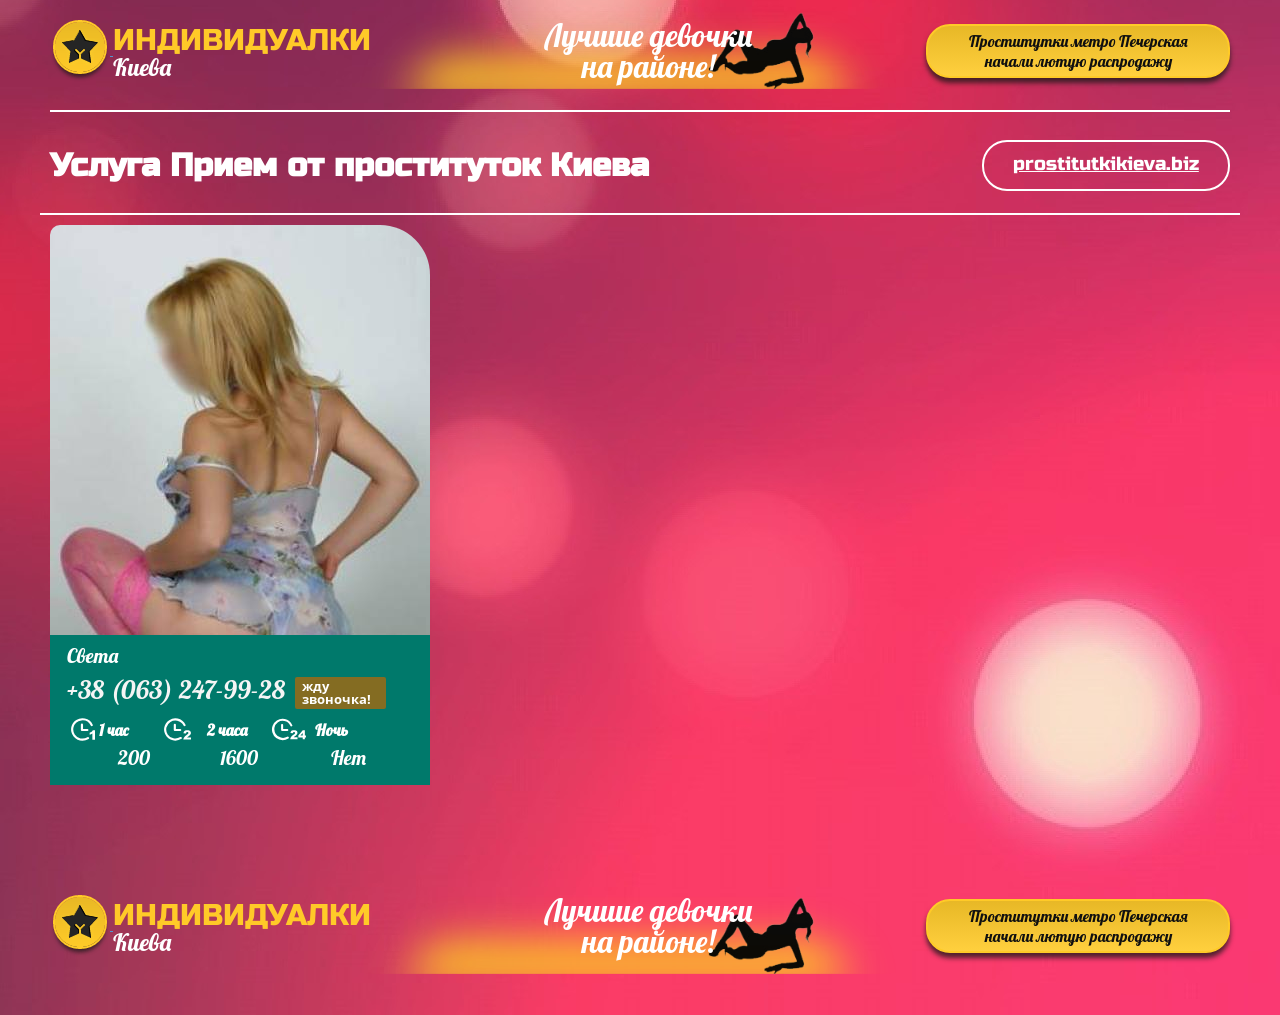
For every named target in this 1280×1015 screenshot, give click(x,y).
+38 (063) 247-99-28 (226, 692)
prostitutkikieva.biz (1106, 163)
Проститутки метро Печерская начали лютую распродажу (1078, 51)
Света (92, 655)
